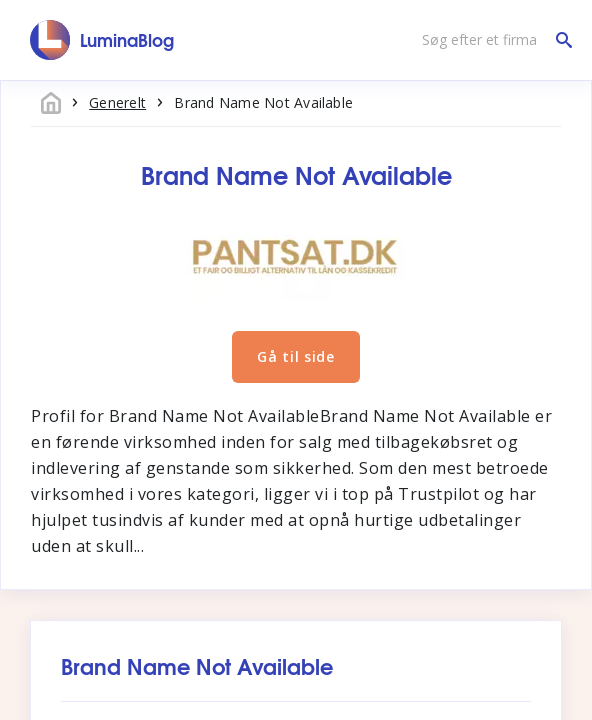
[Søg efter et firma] (492, 40)
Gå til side (296, 356)
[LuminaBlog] (102, 40)
